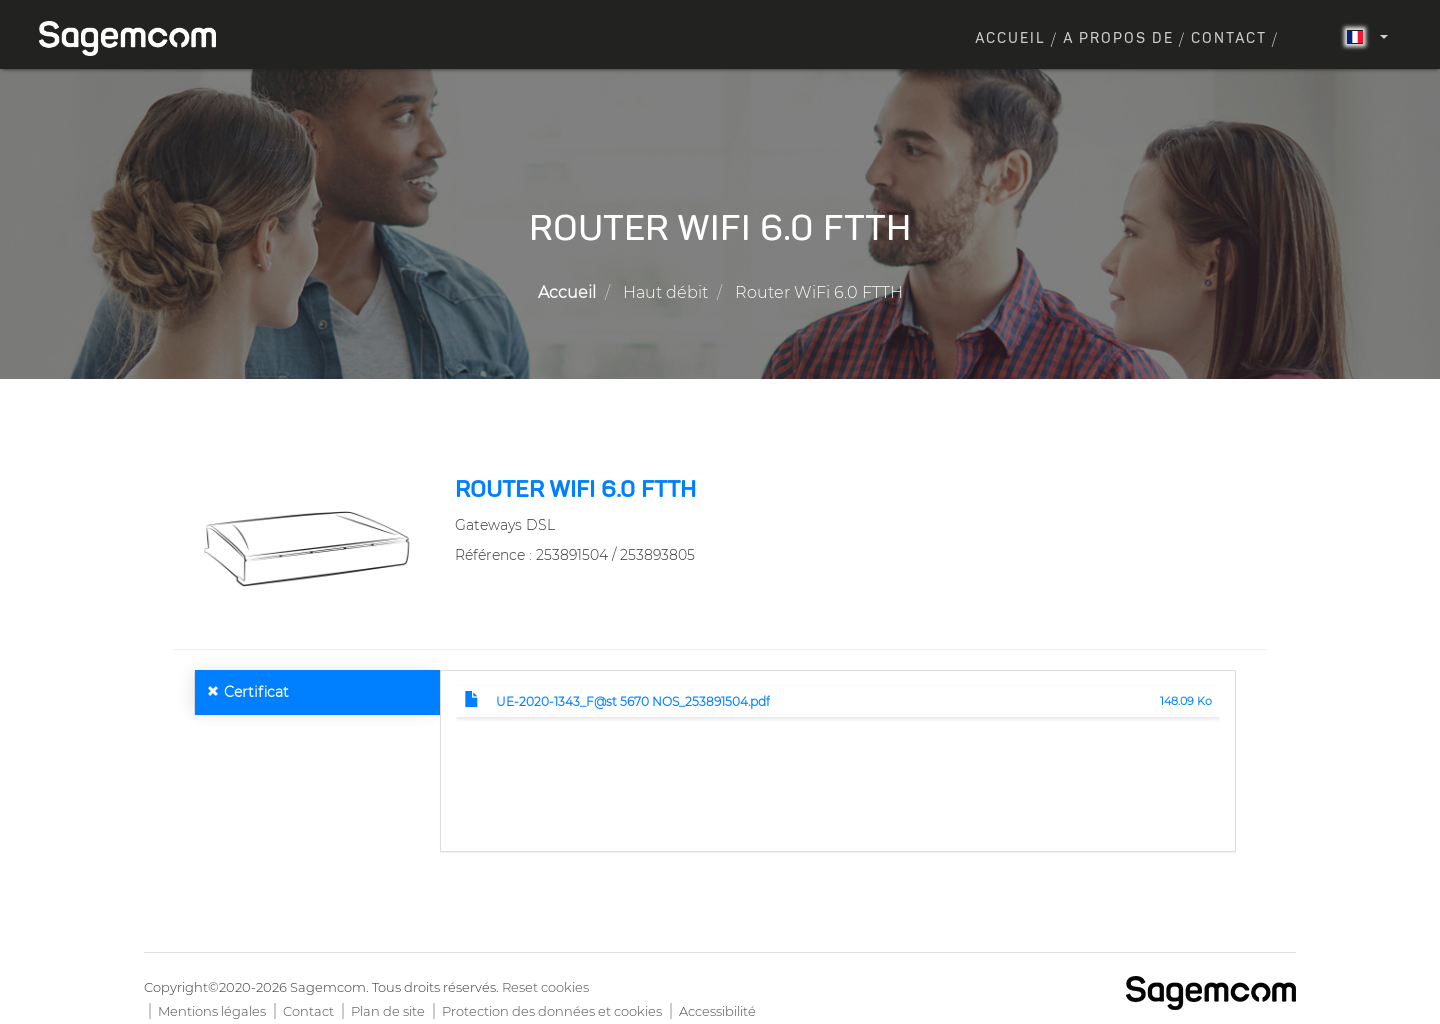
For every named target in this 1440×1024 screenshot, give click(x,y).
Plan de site (388, 1011)
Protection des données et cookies (552, 1011)
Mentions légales (212, 1011)
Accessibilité (717, 1011)
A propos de (1118, 39)
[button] (307, 548)
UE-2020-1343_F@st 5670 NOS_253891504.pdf (633, 701)
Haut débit (665, 292)
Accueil (1010, 39)
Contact (1229, 39)
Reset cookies (545, 987)
